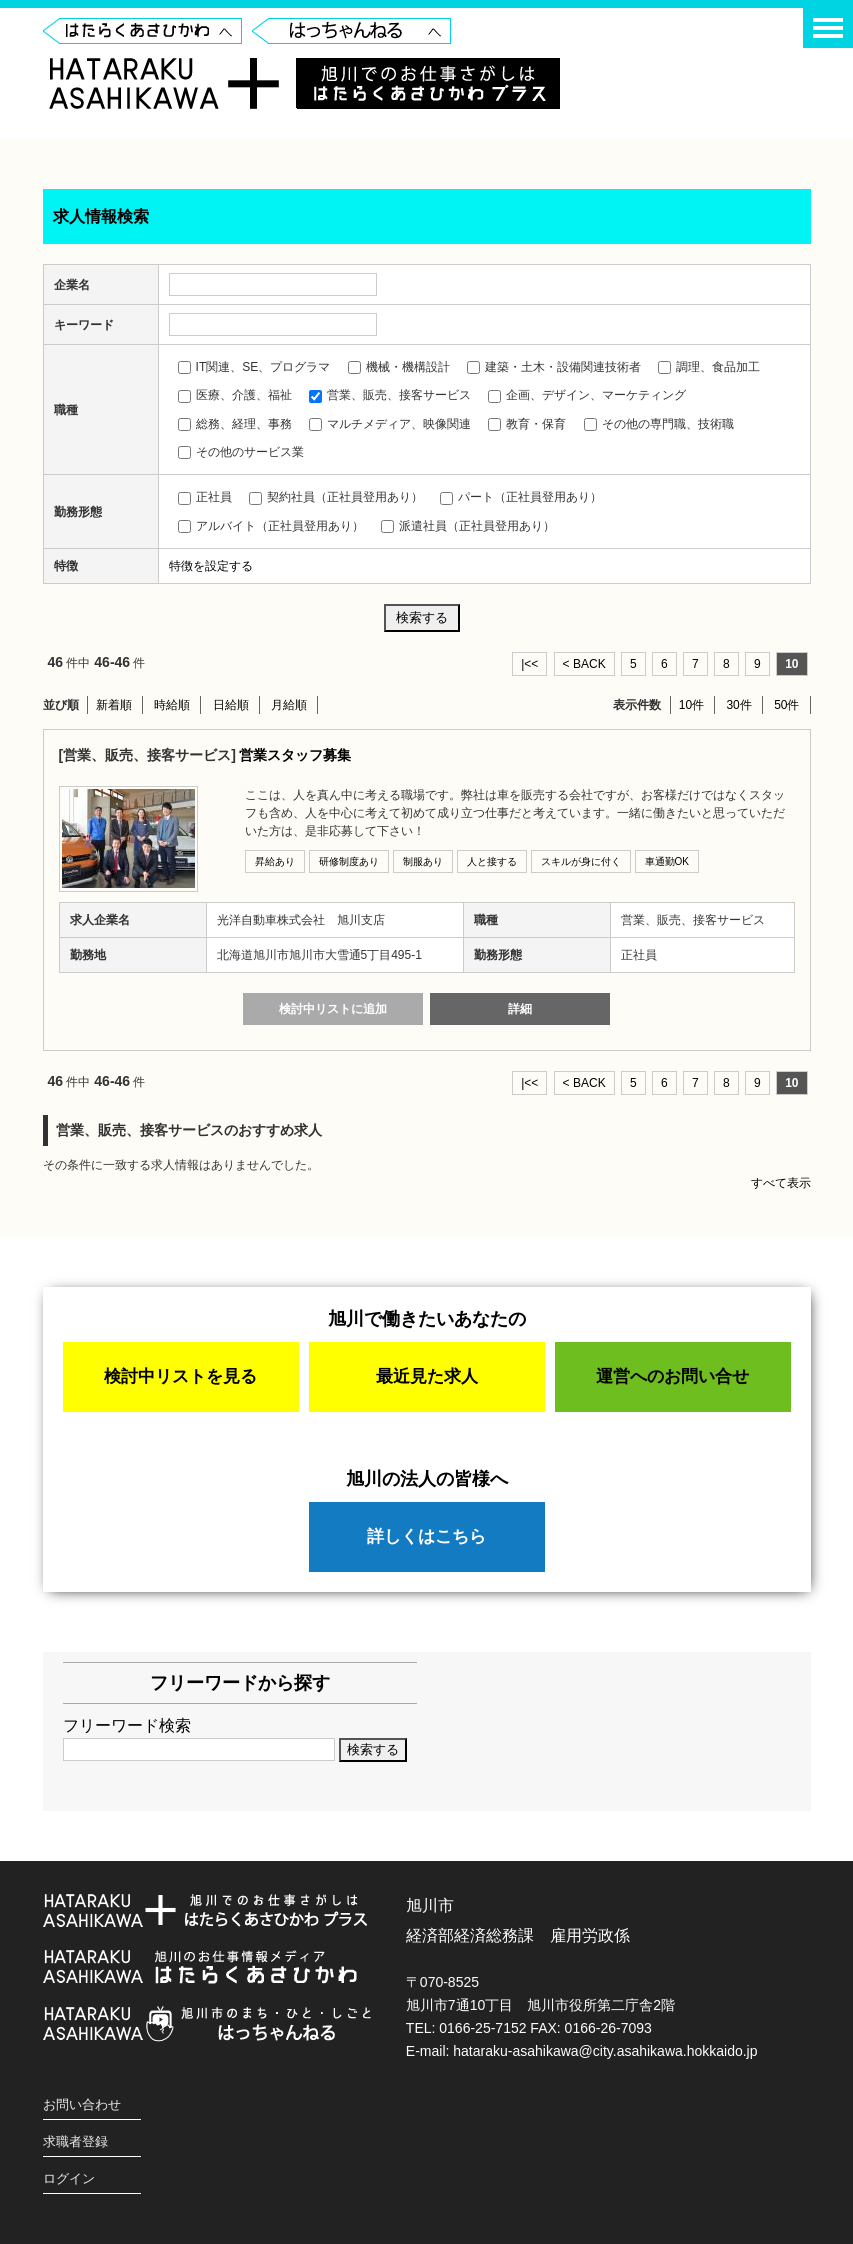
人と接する (492, 861)
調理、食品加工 (709, 367)
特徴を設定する (211, 566)
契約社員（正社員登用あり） (336, 497)
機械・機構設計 (399, 367)
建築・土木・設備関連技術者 (554, 367)
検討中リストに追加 (333, 1009)
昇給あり (275, 861)
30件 (738, 705)
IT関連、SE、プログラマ (254, 367)
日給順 (231, 705)
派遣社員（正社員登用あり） (468, 526)
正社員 (205, 497)
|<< (529, 664)
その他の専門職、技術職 (659, 424)
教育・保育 (527, 424)
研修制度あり (349, 861)
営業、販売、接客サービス (390, 395)
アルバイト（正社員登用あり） (271, 526)
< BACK (584, 664)
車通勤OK (667, 861)
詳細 (520, 1009)
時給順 (172, 705)
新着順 (114, 705)
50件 (786, 705)
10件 (691, 705)
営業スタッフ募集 (295, 755)
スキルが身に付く (581, 861)
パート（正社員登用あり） (521, 497)
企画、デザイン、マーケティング (587, 395)
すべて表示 (781, 1183)
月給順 (289, 705)
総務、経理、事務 (235, 424)
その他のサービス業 (241, 452)
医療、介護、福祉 (235, 395)
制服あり (423, 861)
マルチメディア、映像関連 (390, 424)
